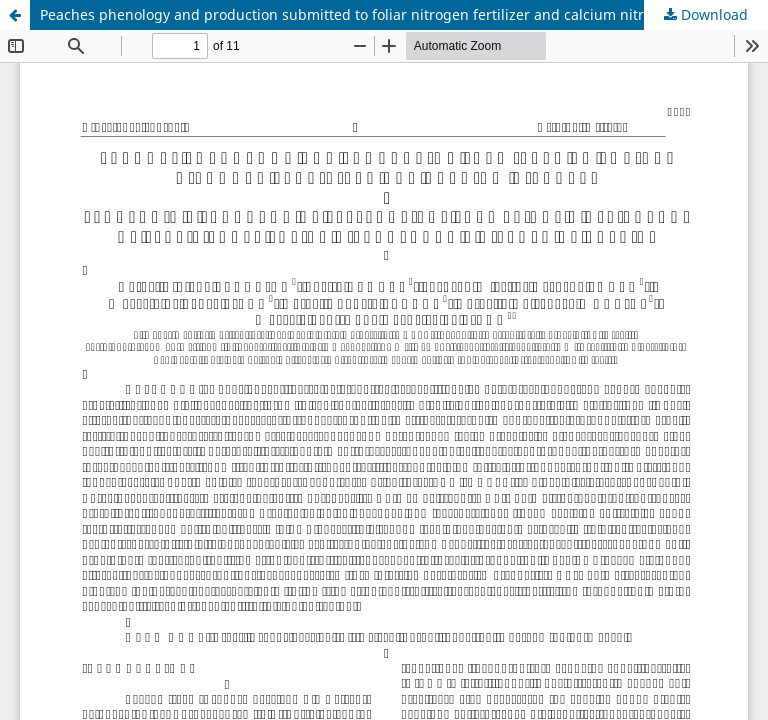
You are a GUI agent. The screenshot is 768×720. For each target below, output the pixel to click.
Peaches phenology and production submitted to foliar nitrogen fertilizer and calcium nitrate (352, 14)
